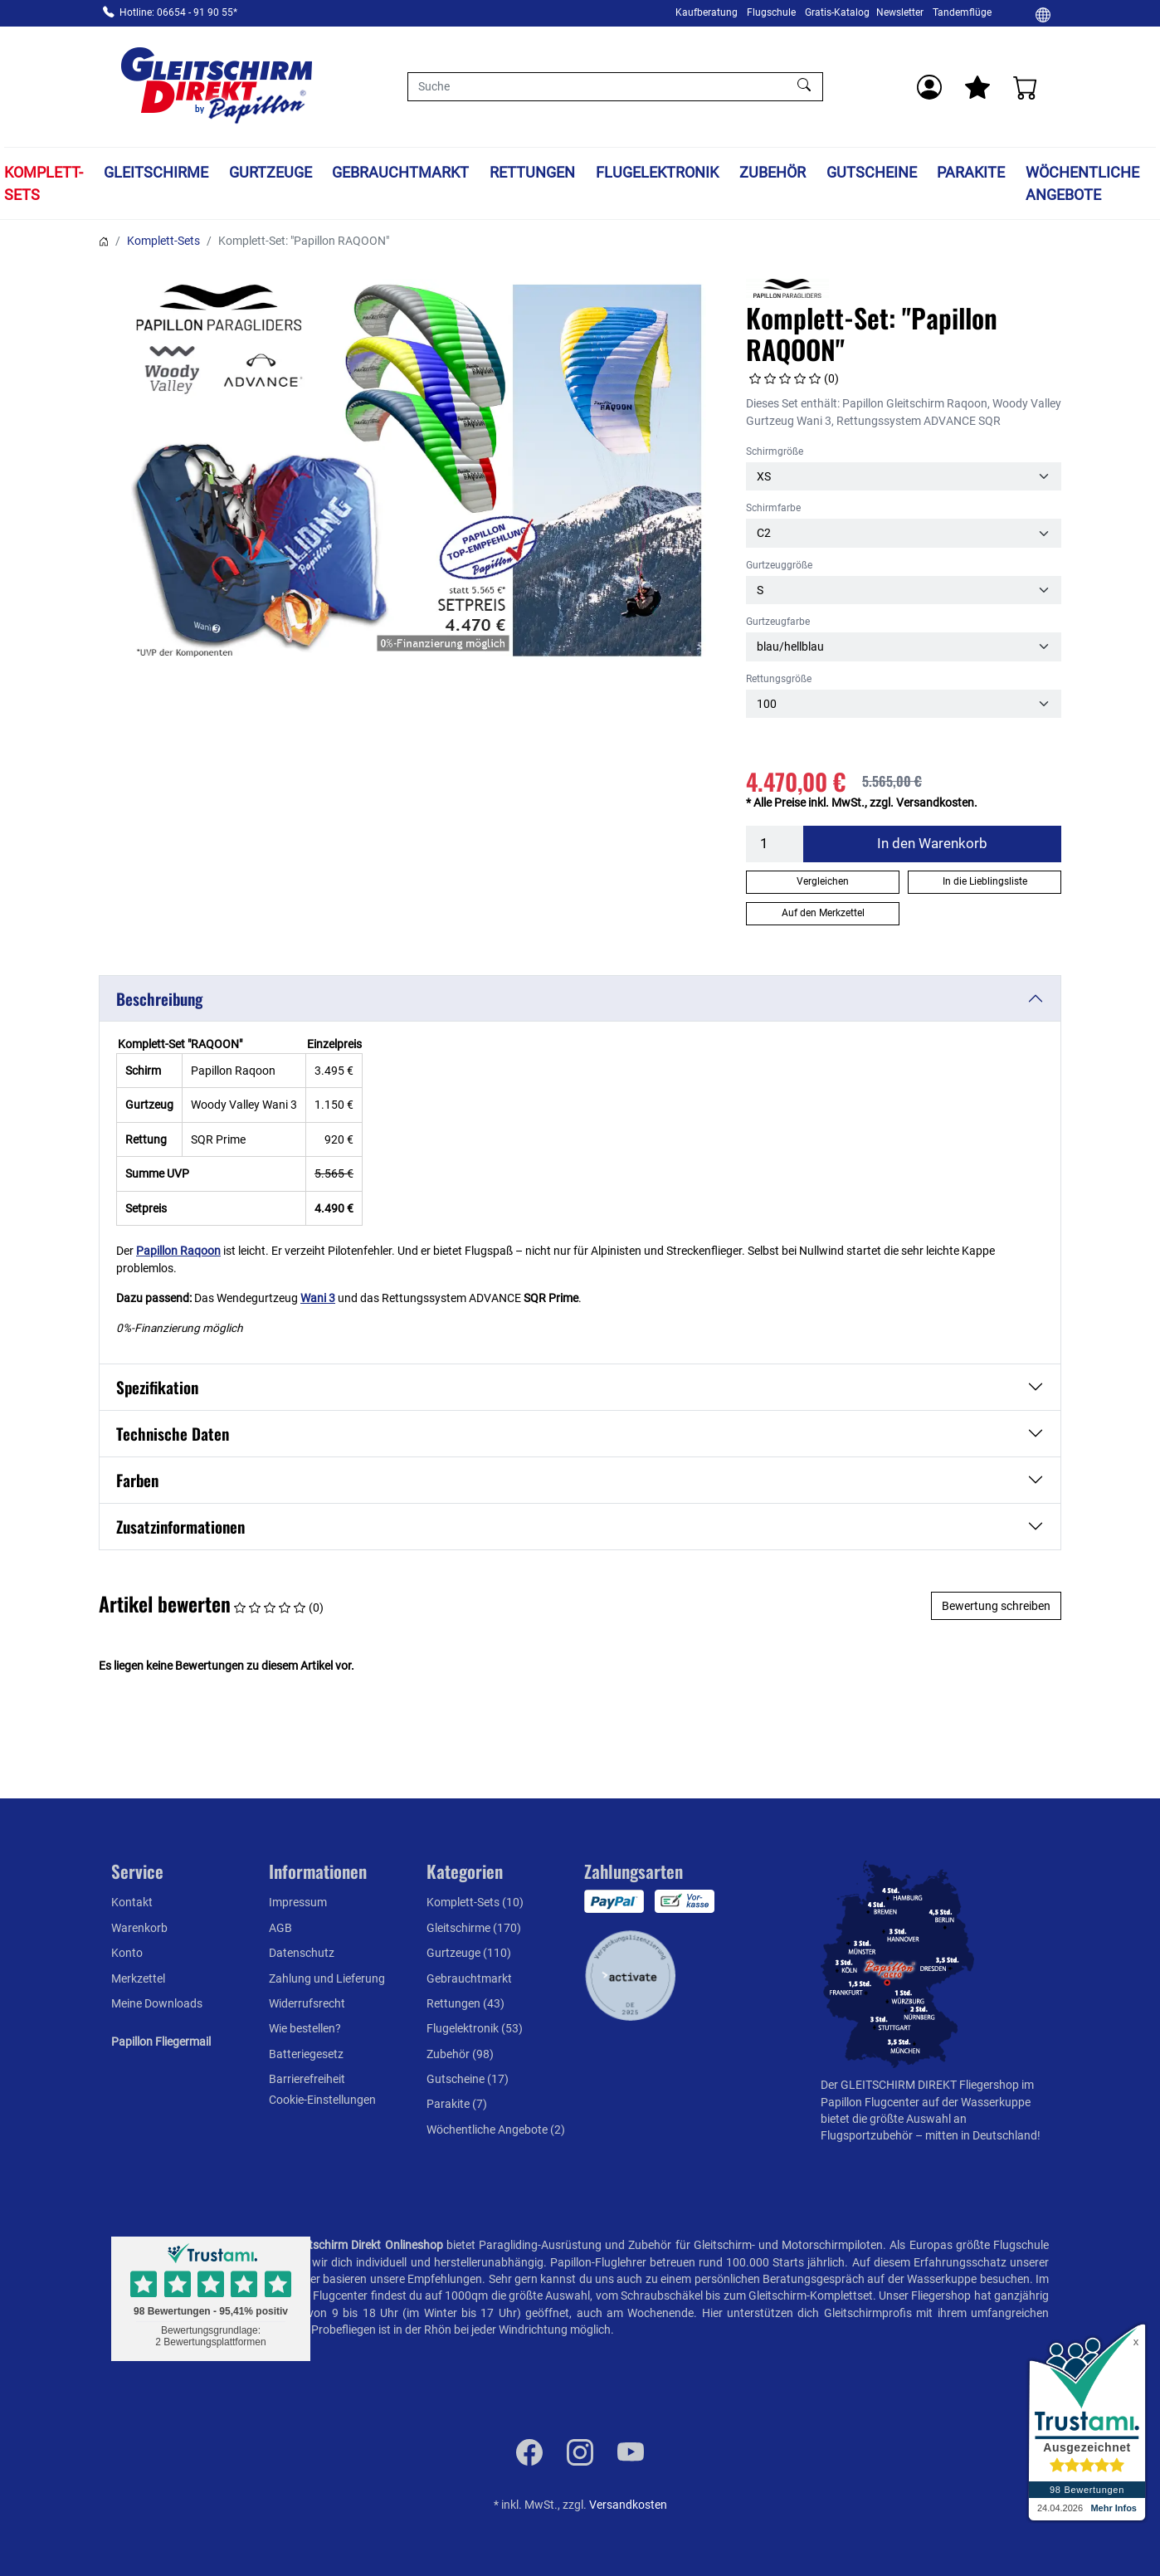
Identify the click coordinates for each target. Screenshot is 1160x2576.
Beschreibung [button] (159, 999)
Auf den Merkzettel (823, 913)
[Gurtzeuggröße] (903, 590)
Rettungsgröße (779, 679)
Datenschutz (301, 1952)
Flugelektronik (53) (474, 2028)
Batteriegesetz (306, 2054)
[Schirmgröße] (903, 476)
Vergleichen (823, 881)
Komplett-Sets (43, 183)
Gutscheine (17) (467, 2079)
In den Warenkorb (932, 843)
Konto (127, 1952)
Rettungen (532, 172)
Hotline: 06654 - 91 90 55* (178, 12)
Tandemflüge (962, 12)
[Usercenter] (929, 87)
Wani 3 (317, 1298)
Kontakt (132, 1902)
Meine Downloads (156, 2003)
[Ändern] (1043, 14)
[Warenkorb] (1025, 87)
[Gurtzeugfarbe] (903, 646)
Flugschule (771, 12)
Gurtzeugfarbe (778, 621)
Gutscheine (871, 172)
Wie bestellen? (305, 2028)
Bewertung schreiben (996, 1605)
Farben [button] (137, 1480)
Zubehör (772, 172)
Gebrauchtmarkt (400, 172)
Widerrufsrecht (307, 2003)
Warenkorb (139, 1927)
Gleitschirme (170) (473, 1927)
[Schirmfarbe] (903, 533)
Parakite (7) (456, 2103)
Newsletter (900, 12)
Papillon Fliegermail (161, 2041)
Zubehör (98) (460, 2054)
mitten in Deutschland (981, 2135)
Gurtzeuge (270, 172)
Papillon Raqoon (178, 1250)
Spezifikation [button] (157, 1387)
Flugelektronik (657, 172)
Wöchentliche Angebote (1082, 183)
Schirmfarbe (773, 508)
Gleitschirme (156, 172)
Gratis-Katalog (837, 12)
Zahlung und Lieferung (327, 1978)
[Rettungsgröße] (903, 704)
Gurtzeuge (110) (468, 1952)
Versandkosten (628, 2504)
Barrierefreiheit (307, 2079)
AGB (280, 1927)
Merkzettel (138, 1978)
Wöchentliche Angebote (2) (495, 2129)
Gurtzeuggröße (779, 565)
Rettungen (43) (465, 2003)
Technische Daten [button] (172, 1434)
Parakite (971, 172)
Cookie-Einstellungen (322, 2099)
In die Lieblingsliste (985, 881)
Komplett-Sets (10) (475, 1902)
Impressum (298, 1902)
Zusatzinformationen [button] (180, 1527)
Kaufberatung (706, 12)
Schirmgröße (774, 451)
